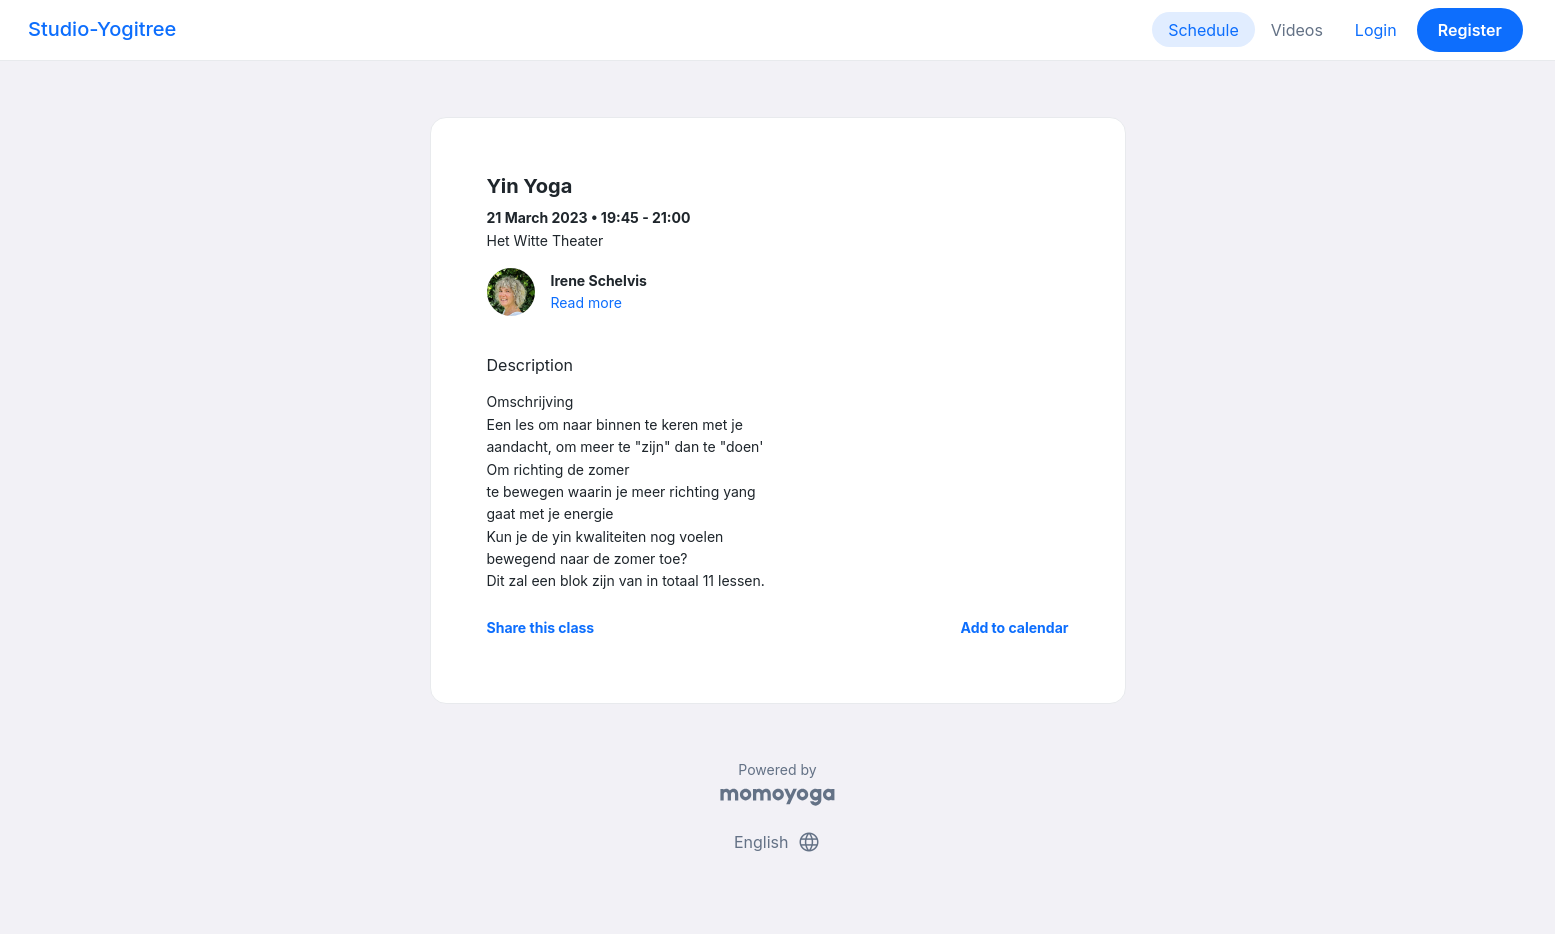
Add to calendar (1015, 627)
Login (1376, 30)
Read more (586, 302)
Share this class (541, 627)
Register (1470, 30)
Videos (1297, 30)
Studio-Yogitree (102, 29)
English (777, 842)
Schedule (1203, 30)
